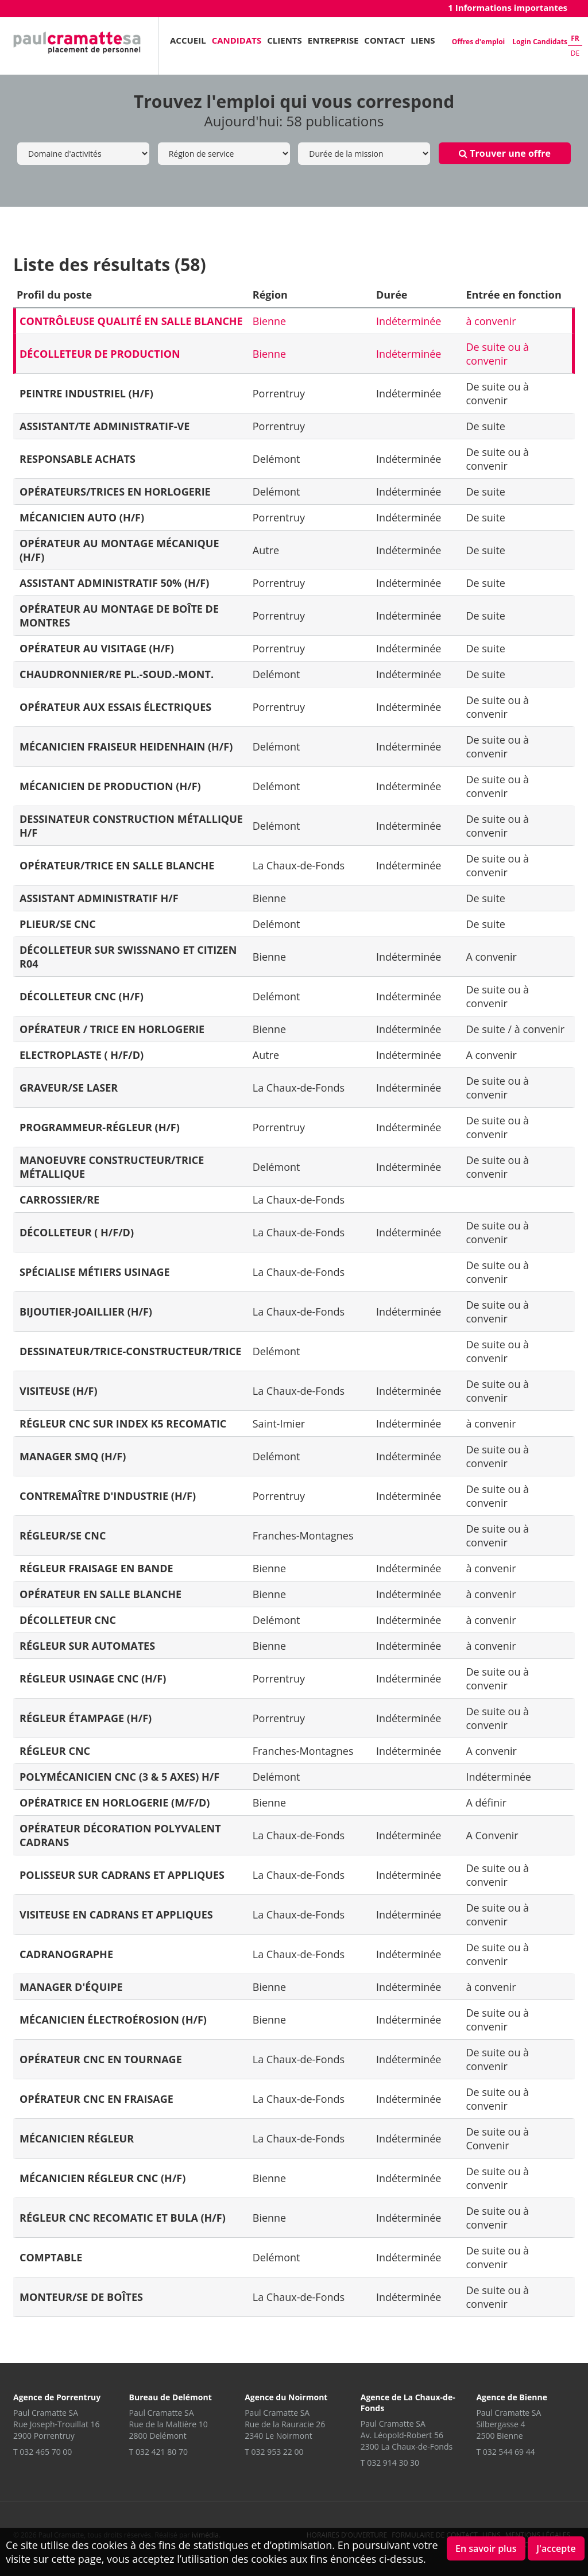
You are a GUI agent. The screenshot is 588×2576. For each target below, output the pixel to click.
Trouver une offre (505, 153)
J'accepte (556, 2548)
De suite (485, 426)
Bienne (269, 321)
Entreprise (333, 40)
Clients (284, 40)
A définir (486, 1802)
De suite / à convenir (515, 1029)
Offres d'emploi (478, 42)
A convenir (491, 957)
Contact (384, 40)
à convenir (491, 321)
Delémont (276, 459)
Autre (266, 550)
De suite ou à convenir (497, 354)
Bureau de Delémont (170, 2397)
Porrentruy (279, 393)
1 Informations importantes (507, 7)
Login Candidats (539, 42)
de (575, 53)
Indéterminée (409, 321)
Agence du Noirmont (286, 2397)
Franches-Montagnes (303, 1535)
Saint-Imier (279, 1423)
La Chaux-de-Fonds (299, 865)
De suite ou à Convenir (497, 2138)
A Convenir (492, 1835)
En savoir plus (486, 2548)
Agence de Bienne (511, 2397)
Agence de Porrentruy (56, 2397)
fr (575, 38)
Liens (423, 40)
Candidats (237, 40)
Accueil (188, 40)
